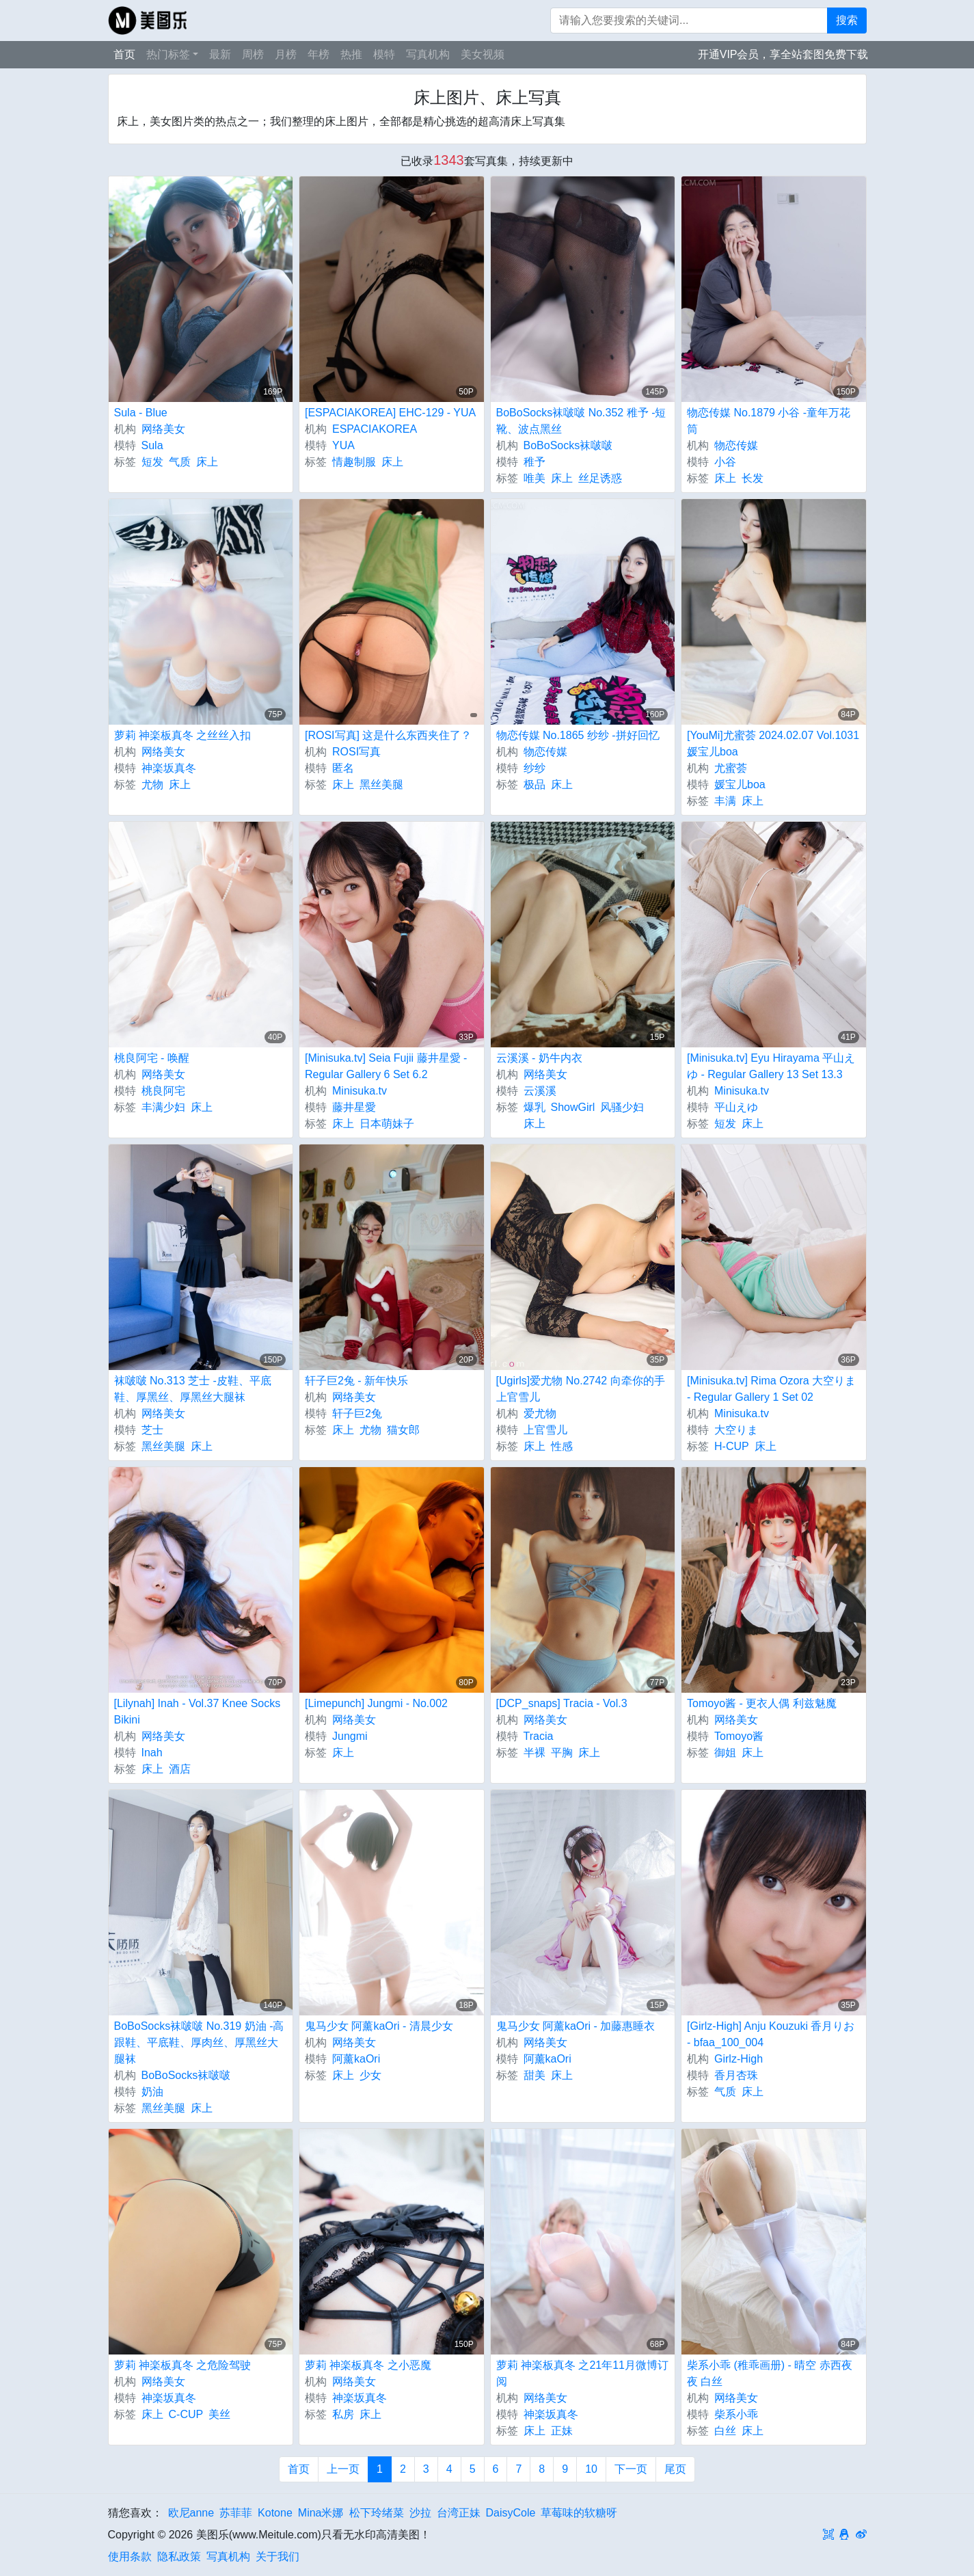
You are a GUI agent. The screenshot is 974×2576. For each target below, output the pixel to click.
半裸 (534, 1752)
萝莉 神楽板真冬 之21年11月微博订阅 (582, 2373)
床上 (207, 462)
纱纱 (534, 768)
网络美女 (163, 429)
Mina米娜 (321, 2513)
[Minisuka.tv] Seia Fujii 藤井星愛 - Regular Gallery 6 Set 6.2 (386, 1066)
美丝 (219, 2414)
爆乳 (534, 1107)
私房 (343, 2414)
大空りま (736, 1430)
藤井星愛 (354, 1107)
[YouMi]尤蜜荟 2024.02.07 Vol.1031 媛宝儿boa (773, 743)
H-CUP (731, 1446)
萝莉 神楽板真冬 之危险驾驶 (183, 2365)
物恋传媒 (736, 445)
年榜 (318, 54)
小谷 (725, 462)
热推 (351, 54)
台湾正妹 (459, 2513)
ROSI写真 (356, 751)
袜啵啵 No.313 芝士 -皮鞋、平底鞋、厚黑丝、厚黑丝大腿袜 (192, 1389)
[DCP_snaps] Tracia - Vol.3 (561, 1703)
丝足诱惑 (600, 478)
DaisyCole (511, 2513)
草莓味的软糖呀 (579, 2513)
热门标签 (168, 54)
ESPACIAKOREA (374, 429)
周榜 (253, 54)
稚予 (534, 462)
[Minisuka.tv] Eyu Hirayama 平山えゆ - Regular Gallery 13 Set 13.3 (771, 1066)
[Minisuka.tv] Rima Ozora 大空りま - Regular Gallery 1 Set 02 (771, 1389)
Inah (152, 1752)
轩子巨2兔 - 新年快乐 (356, 1380)
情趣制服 (354, 462)
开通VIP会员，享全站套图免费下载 (783, 54)
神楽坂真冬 (168, 768)
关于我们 (277, 2556)
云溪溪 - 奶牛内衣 (539, 1058)
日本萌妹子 (387, 1123)
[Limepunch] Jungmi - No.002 (376, 1703)
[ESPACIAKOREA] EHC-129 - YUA (390, 412)
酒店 (180, 1769)
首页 (124, 54)
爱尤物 (540, 1413)
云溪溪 (540, 1091)
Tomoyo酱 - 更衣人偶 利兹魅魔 (762, 1703)
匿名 (343, 768)
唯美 (534, 478)
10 (591, 2469)
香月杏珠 (736, 2075)
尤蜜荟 (730, 768)
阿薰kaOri (356, 2059)
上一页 (343, 2469)
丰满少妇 (163, 1107)
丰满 (725, 801)
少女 (370, 2075)
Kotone (275, 2513)
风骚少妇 (622, 1107)
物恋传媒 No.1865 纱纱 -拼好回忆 (578, 735)
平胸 (562, 1752)
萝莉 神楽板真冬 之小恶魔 (368, 2365)
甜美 (534, 2075)
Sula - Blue (140, 412)
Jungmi (350, 1736)
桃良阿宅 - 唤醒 (151, 1058)
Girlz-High (738, 2059)
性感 (562, 1446)
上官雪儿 (545, 1430)
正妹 (562, 2431)
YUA (343, 445)
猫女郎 (403, 1430)
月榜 (286, 54)
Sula (152, 445)
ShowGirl (573, 1107)
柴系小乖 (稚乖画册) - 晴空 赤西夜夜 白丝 (769, 2373)
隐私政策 (179, 2556)
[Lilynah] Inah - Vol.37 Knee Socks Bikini (197, 1712)
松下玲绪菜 (376, 2513)
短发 (152, 462)
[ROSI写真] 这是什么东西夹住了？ (388, 735)
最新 (220, 54)
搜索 (847, 20)
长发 (752, 478)
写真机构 (428, 54)
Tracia (539, 1736)
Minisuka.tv (359, 1091)
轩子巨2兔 (357, 1413)
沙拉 (420, 2513)
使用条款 (130, 2556)
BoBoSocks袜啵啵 (568, 445)
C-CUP (186, 2414)
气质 (180, 462)
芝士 (152, 1430)
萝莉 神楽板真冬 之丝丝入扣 (183, 735)
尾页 (675, 2469)
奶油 (152, 2091)
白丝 (725, 2431)
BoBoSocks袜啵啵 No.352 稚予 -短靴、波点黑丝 (581, 421)
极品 (534, 784)
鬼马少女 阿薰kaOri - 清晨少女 (379, 2026)
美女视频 (482, 54)
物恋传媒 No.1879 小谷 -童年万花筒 (768, 421)
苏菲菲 (235, 2513)
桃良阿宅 (163, 1091)
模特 (384, 54)
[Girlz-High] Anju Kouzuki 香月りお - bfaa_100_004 (770, 2034)
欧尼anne (191, 2513)
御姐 (725, 1752)
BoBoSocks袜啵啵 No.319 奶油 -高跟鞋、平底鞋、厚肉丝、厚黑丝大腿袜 (199, 2042)
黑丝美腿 (381, 784)
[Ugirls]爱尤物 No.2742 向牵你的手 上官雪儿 (580, 1389)
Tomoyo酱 (738, 1736)
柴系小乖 (736, 2414)
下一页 (630, 2469)
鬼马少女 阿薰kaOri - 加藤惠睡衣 (575, 2026)
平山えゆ (736, 1107)
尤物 (152, 784)
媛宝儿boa (740, 784)
